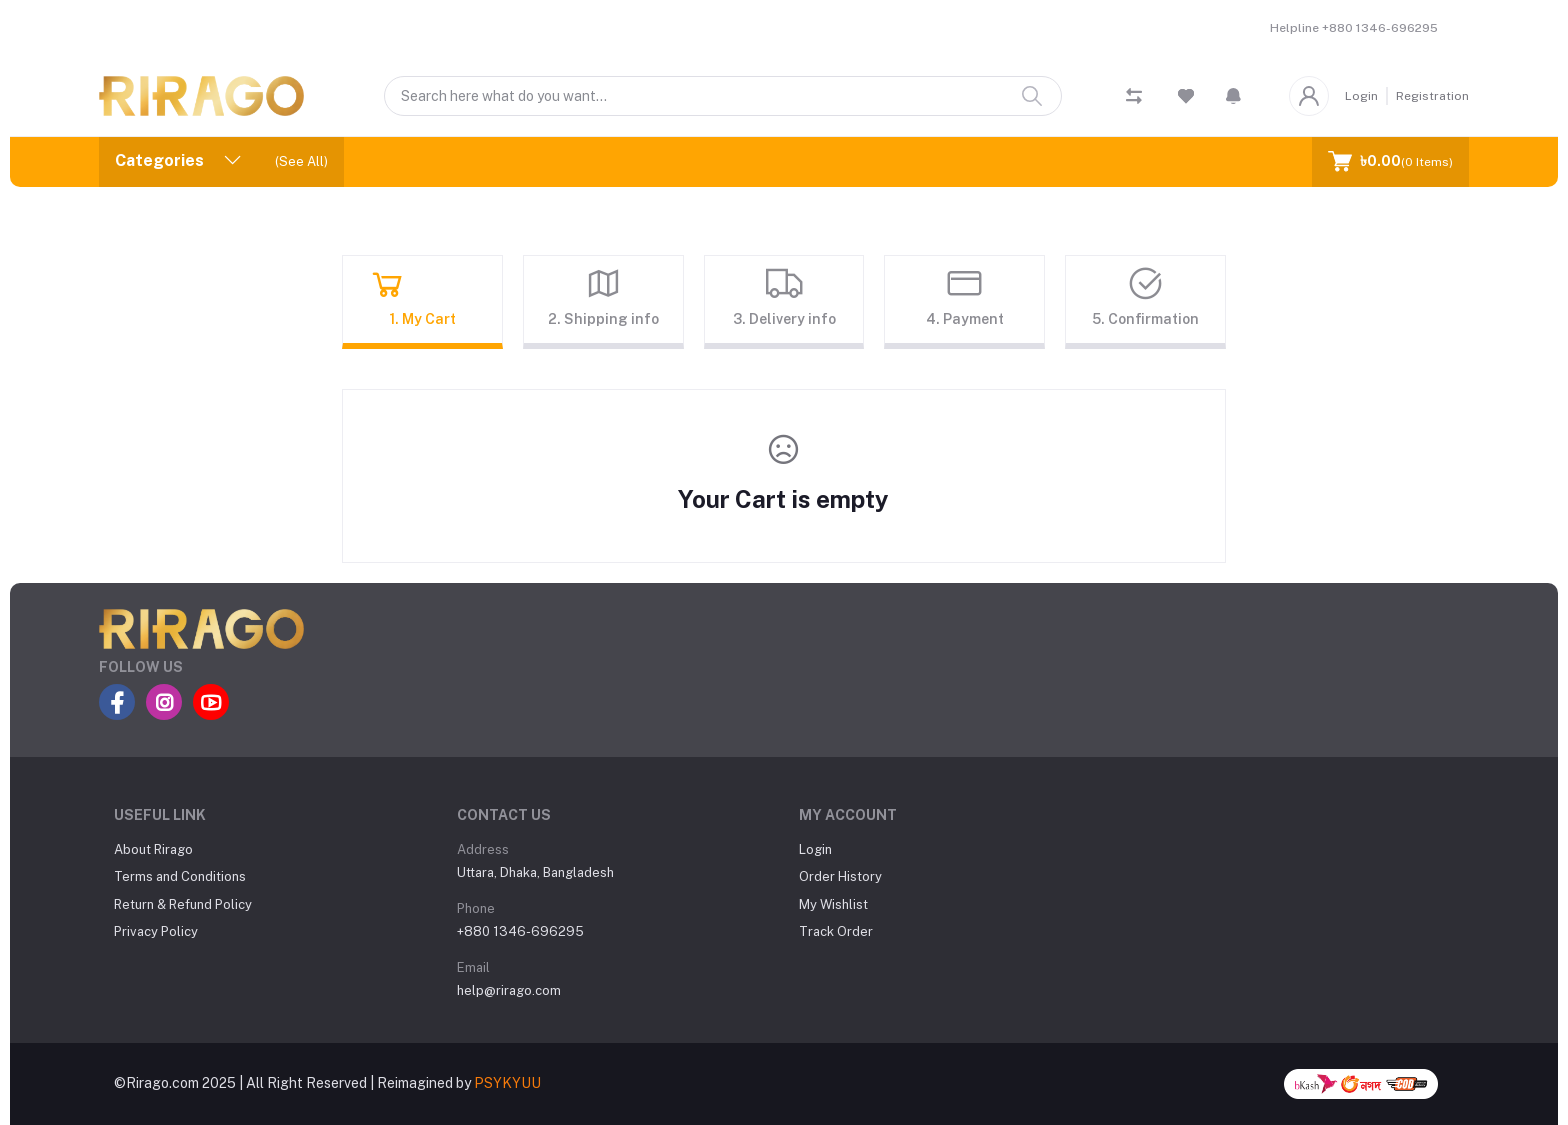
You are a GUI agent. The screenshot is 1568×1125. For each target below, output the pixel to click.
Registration (1432, 96)
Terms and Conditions (180, 876)
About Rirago (153, 849)
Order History (840, 876)
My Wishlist (833, 904)
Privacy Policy (156, 931)
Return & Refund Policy (183, 904)
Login (1361, 96)
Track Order (836, 931)
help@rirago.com (509, 990)
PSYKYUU (507, 1083)
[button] (1233, 96)
